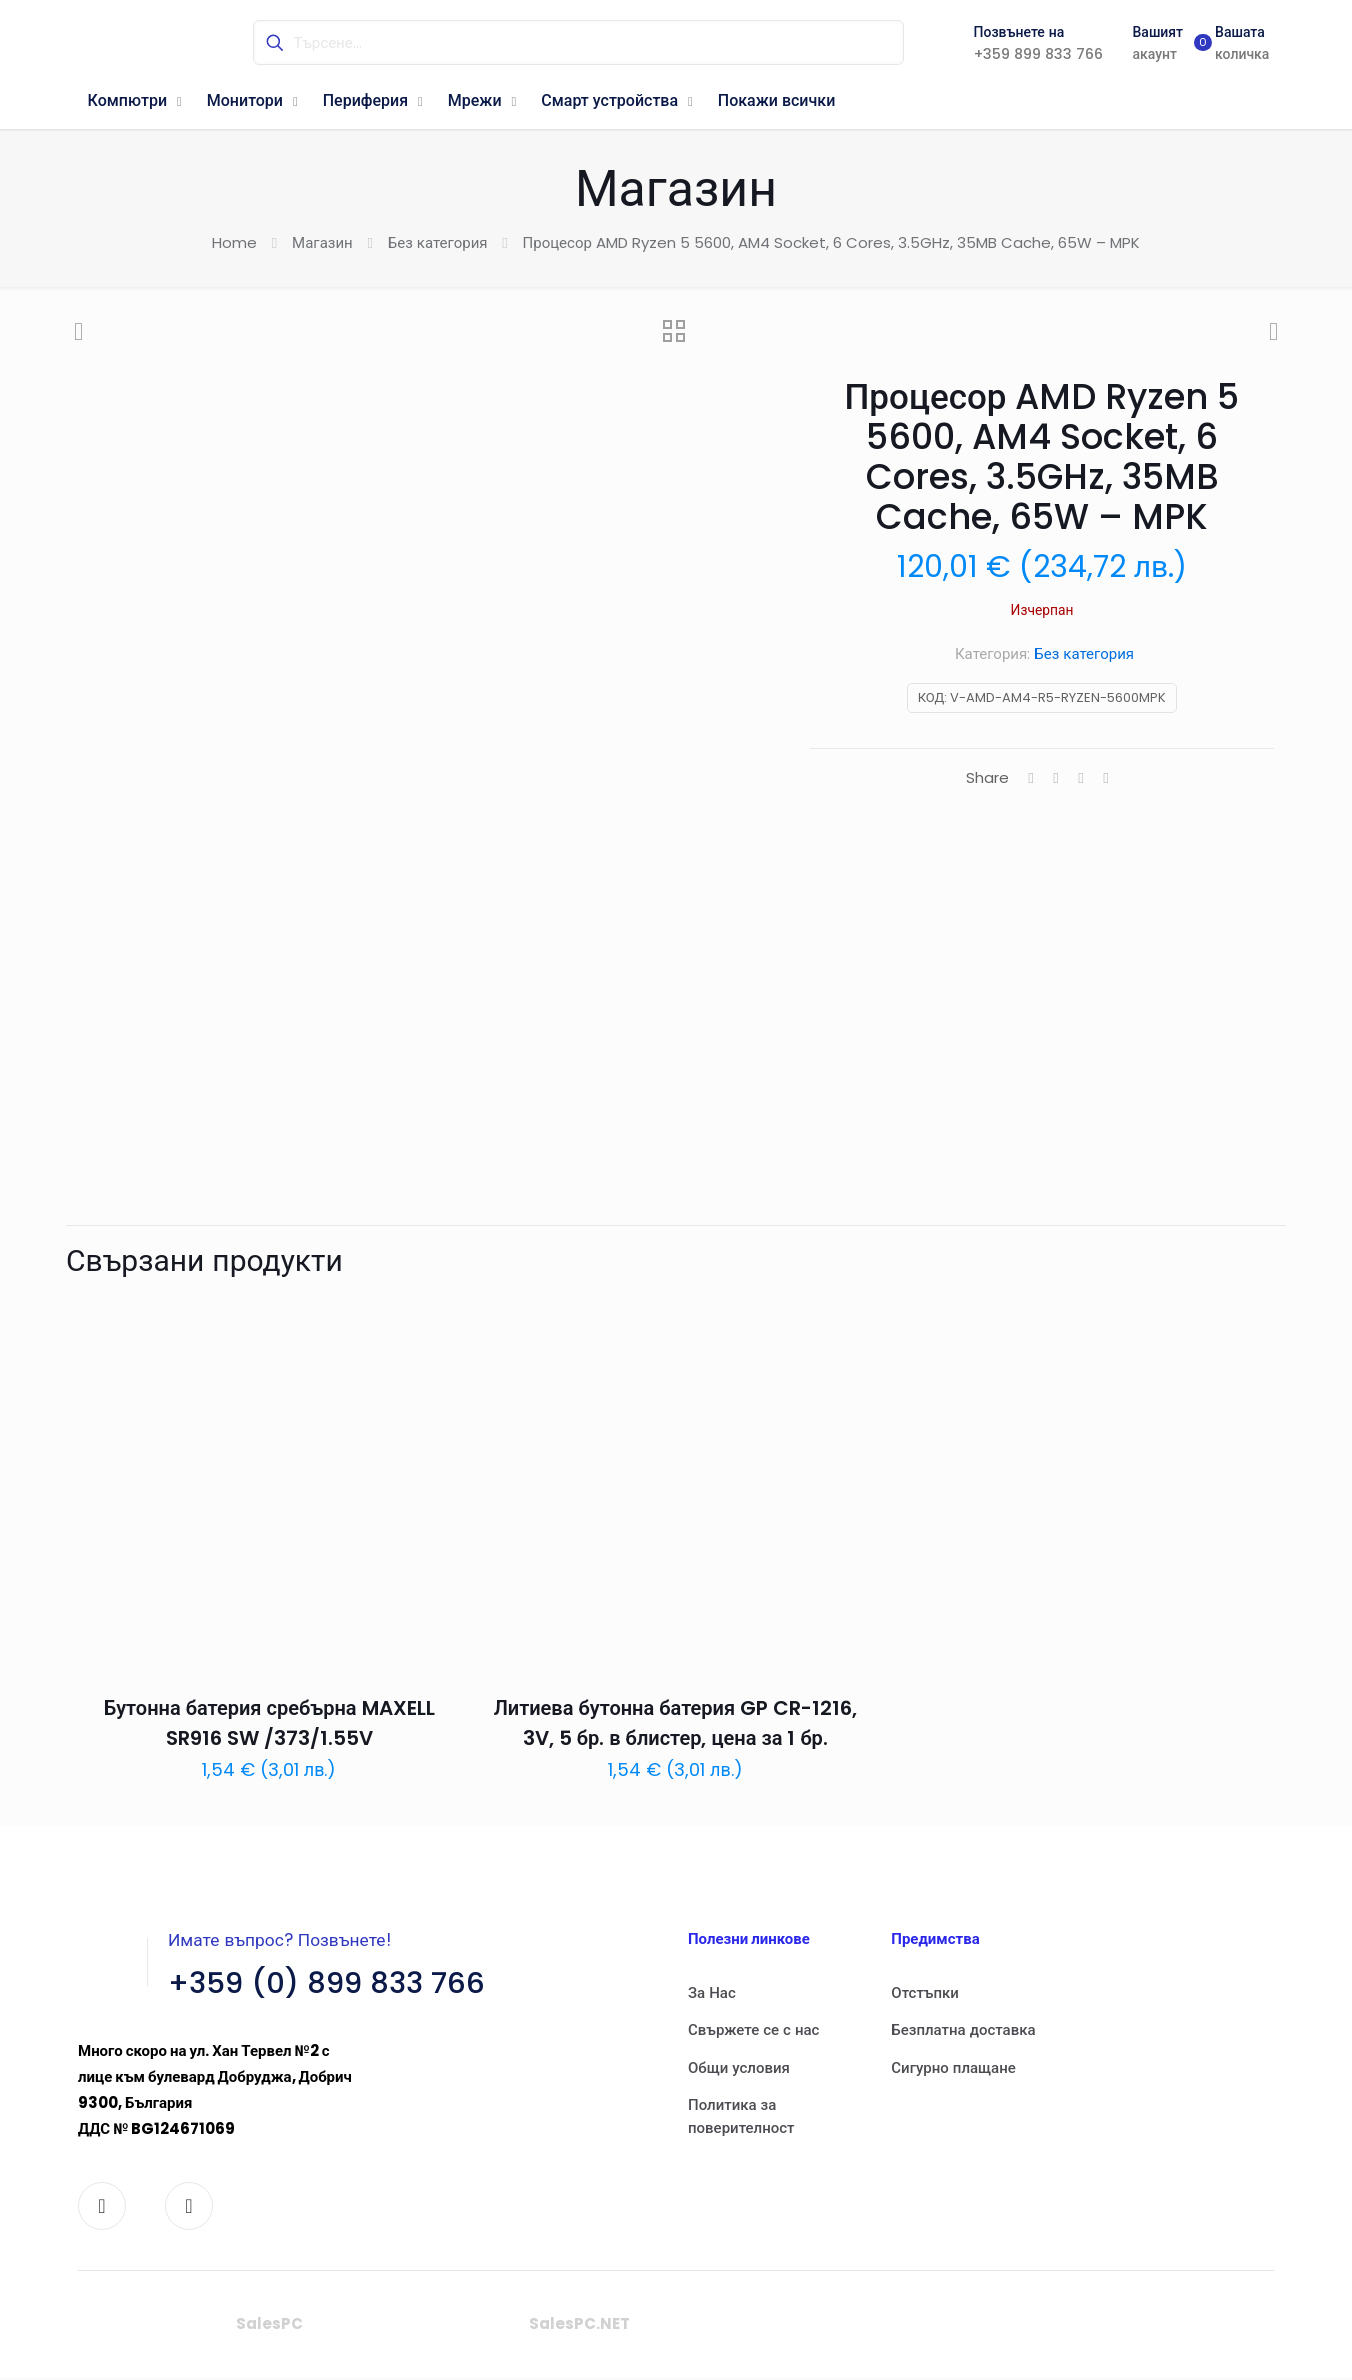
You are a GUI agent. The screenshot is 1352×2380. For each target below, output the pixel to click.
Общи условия (739, 2067)
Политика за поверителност (741, 2116)
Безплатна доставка (963, 2029)
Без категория (438, 242)
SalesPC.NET (579, 2326)
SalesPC (269, 2326)
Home (234, 242)
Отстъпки (925, 1992)
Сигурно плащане (953, 2067)
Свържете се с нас (753, 2029)
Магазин (322, 242)
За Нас (712, 1992)
